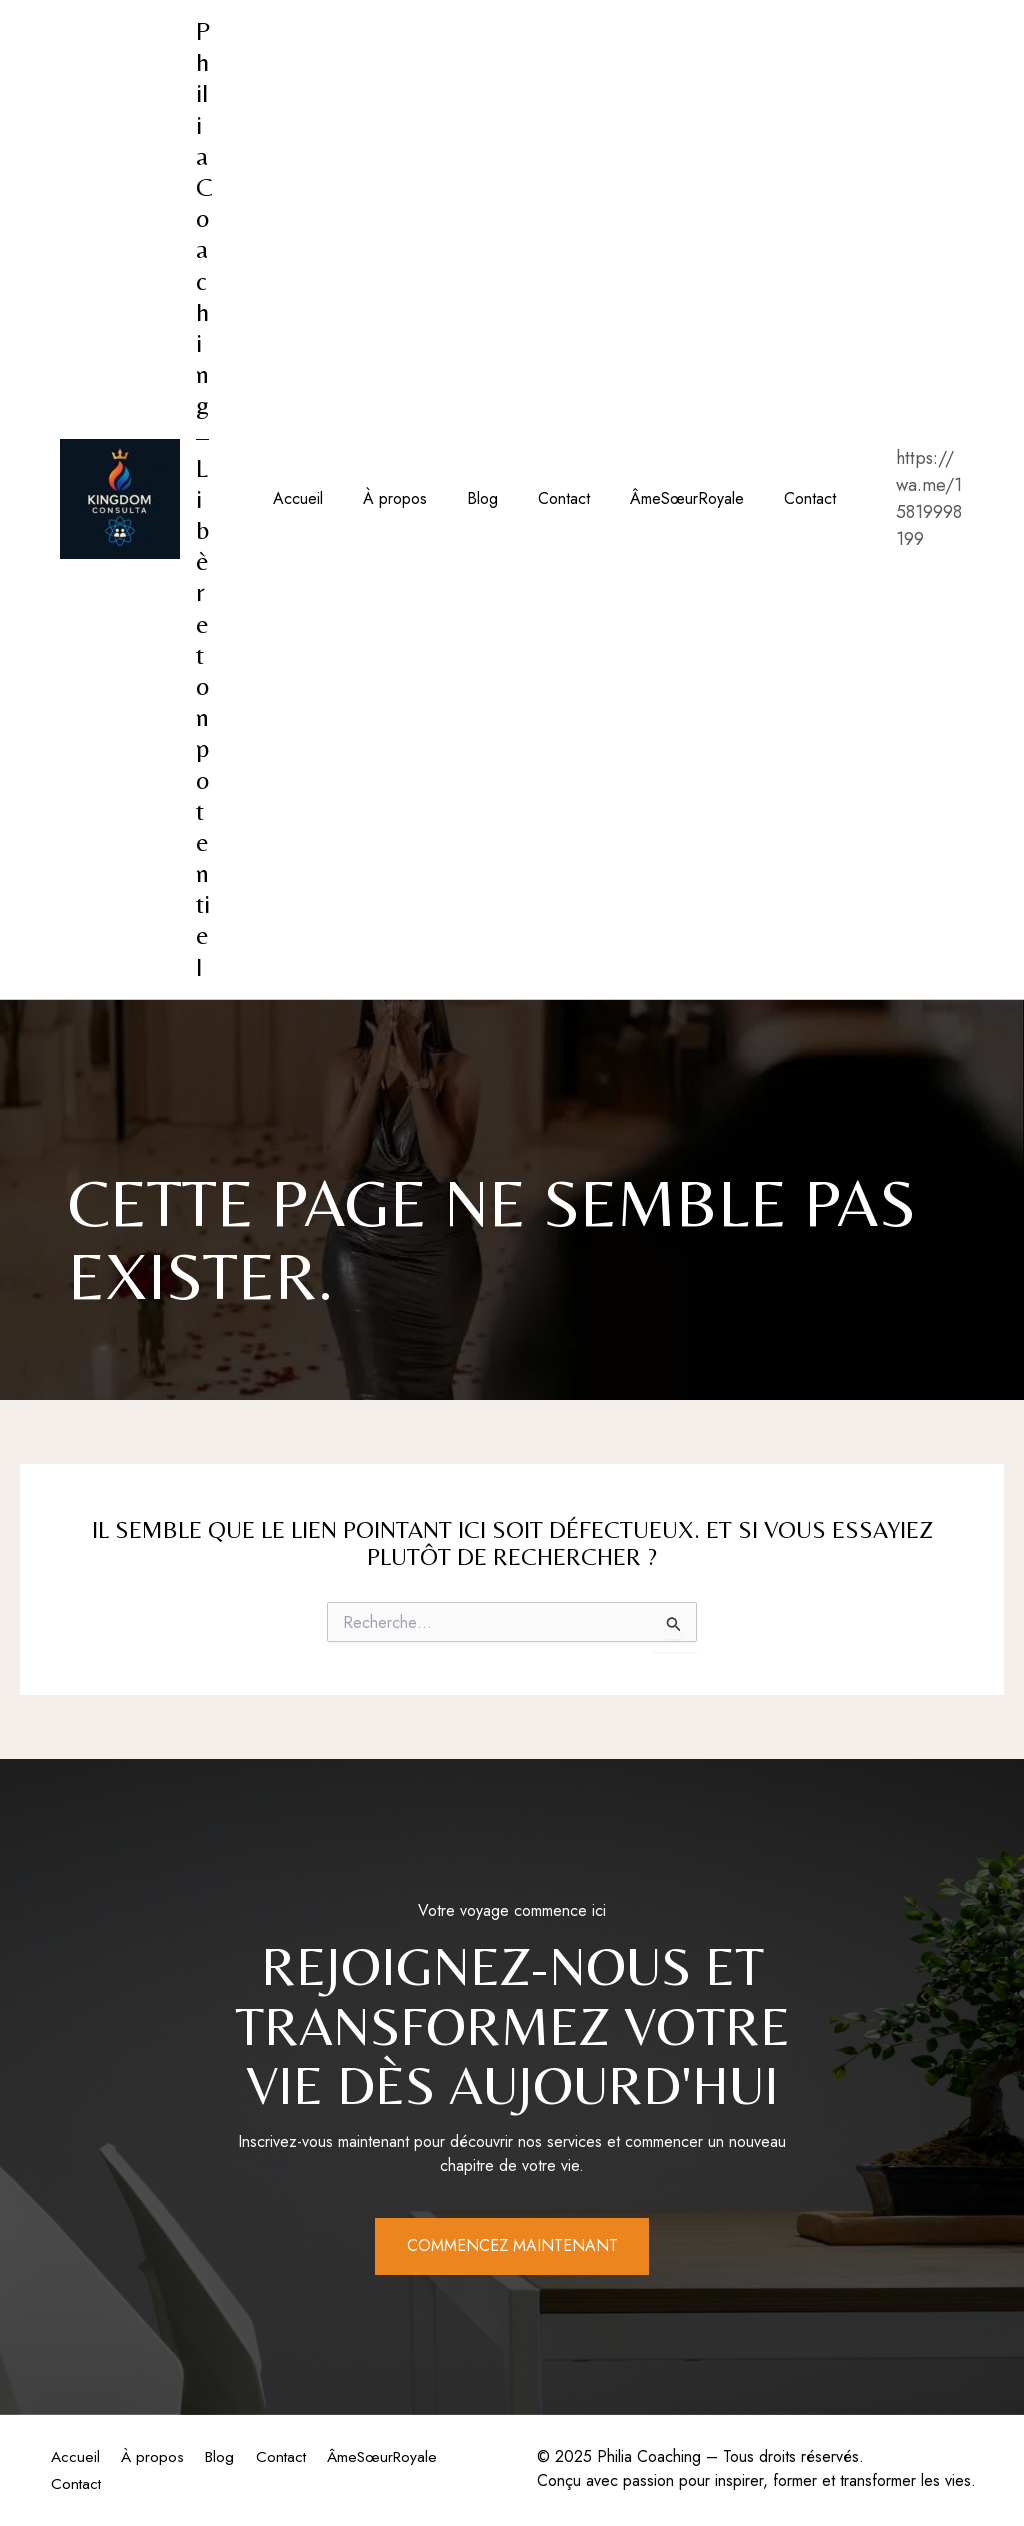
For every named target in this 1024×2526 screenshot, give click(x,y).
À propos (383, 498)
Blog (462, 498)
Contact (536, 498)
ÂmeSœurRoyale (651, 498)
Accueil (294, 498)
